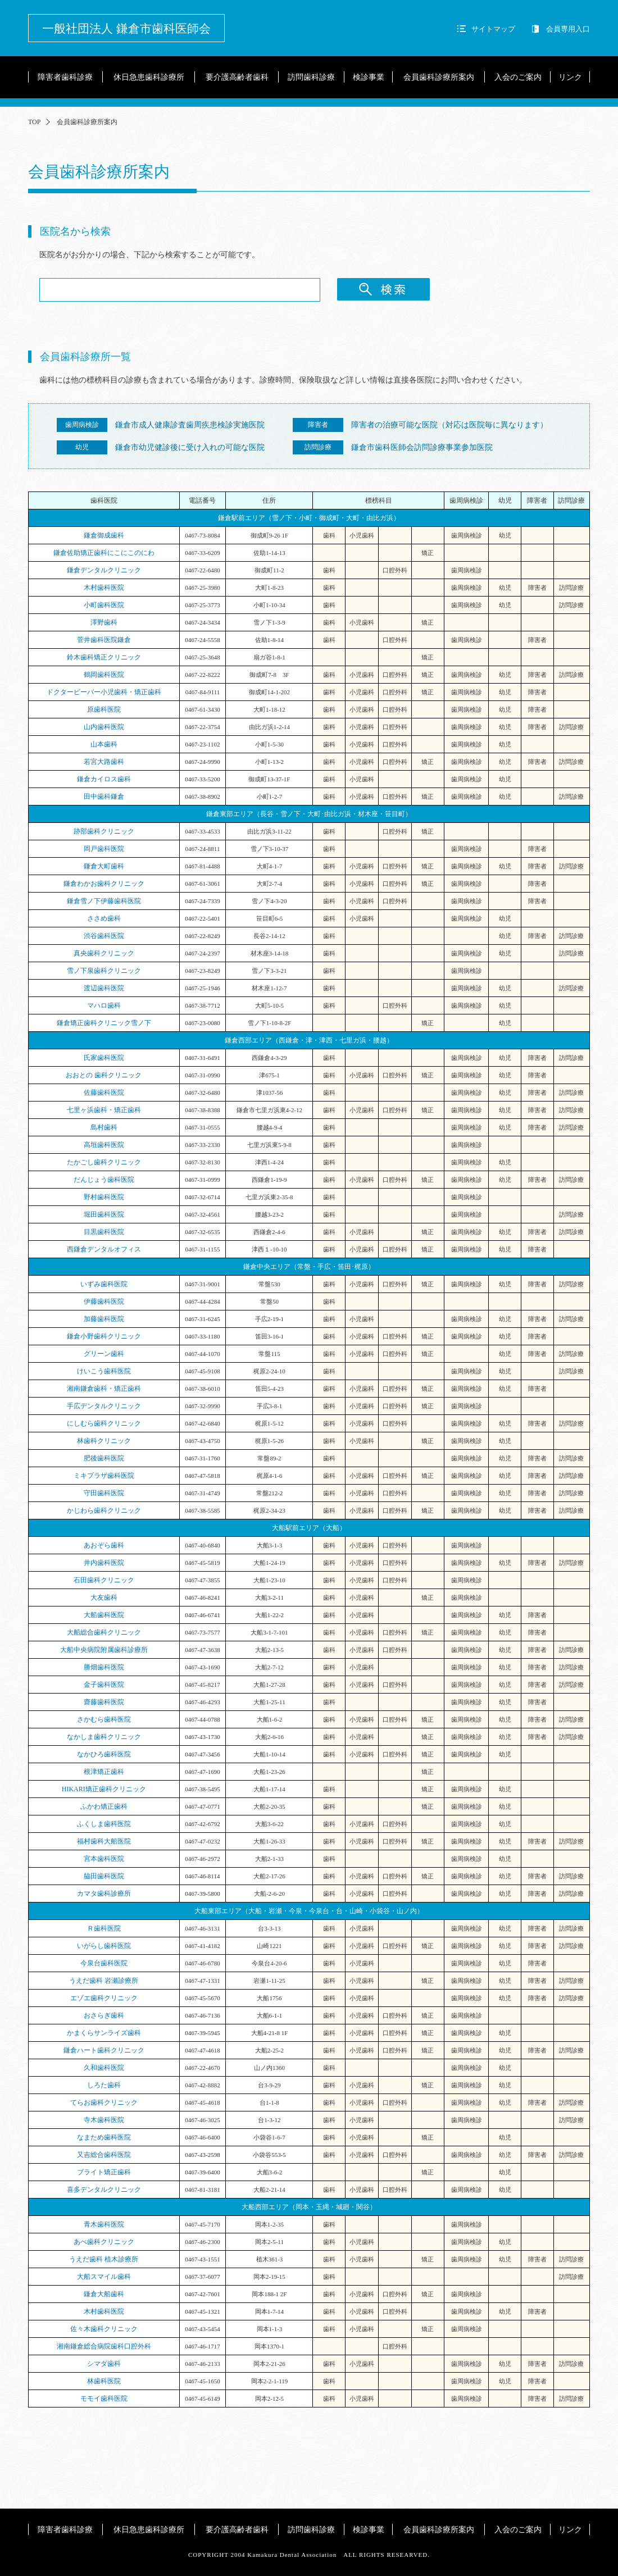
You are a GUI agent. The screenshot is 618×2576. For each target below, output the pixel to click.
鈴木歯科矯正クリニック (104, 657)
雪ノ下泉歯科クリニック (104, 971)
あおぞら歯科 (104, 1545)
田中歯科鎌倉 (104, 796)
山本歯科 (103, 744)
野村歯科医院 (104, 1197)
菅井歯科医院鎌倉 (104, 640)
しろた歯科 (104, 2085)
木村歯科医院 (104, 587)
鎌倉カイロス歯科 (104, 779)
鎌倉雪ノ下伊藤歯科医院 (104, 901)
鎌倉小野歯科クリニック (104, 1336)
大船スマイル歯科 (104, 2277)
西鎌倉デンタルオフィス (104, 1249)
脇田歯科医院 (104, 1876)
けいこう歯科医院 (104, 1371)
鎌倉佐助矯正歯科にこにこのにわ (103, 553)
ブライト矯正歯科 (104, 2172)
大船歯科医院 (104, 1615)
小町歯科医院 (104, 605)
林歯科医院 (104, 2381)
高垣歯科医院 (104, 1145)
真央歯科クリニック (104, 953)
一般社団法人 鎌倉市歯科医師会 (126, 28)
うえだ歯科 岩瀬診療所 (103, 1981)
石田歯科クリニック (104, 1580)
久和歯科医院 (104, 2068)
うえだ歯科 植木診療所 (103, 2259)
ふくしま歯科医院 (104, 1824)
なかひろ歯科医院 (104, 1754)
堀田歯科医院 (104, 1214)
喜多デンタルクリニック (104, 2189)
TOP (34, 122)
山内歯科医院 (104, 727)
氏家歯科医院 (104, 1058)
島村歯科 (103, 1127)
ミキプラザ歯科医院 (104, 1476)
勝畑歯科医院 (104, 1667)
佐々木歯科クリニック (104, 2329)
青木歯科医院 (104, 2224)
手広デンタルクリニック (104, 1406)
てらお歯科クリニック (104, 2102)
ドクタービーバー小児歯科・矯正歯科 (104, 692)
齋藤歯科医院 (104, 1702)
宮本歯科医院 (104, 1859)
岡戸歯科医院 (104, 849)
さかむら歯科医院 (104, 1719)
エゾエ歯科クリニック (104, 1998)
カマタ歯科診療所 (104, 1893)
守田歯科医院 (104, 1493)
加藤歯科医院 (104, 1319)
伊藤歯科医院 (104, 1301)
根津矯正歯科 (104, 1772)
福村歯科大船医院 (104, 1841)
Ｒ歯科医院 (104, 1928)
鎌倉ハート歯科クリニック (103, 2050)
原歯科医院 (104, 709)
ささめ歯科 (104, 918)
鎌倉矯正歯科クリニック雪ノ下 (104, 1023)
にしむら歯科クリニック (104, 1423)
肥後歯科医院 (104, 1458)
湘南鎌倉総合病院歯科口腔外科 (104, 2346)
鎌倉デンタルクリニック (104, 570)
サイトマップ (493, 29)
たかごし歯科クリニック (104, 1162)
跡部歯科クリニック (104, 831)
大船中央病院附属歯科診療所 (104, 1650)
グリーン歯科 (104, 1354)
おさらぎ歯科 (104, 2015)
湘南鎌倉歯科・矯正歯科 (104, 1388)
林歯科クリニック (104, 1441)
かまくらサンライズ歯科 (104, 2033)
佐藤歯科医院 (104, 1092)
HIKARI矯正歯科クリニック (104, 1789)
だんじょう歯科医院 (104, 1180)
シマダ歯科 (104, 2364)
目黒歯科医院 (104, 1232)
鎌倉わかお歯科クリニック (103, 884)
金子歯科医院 (104, 1684)
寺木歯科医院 (104, 2120)
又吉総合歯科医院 (104, 2155)
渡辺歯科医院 (104, 988)
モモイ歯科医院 (104, 2398)
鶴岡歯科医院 (104, 675)
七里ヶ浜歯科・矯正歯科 (104, 1110)
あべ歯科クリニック (104, 2242)
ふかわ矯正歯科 (104, 1806)
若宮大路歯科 (104, 762)
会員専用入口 (568, 29)
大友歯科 (103, 1597)
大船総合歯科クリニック (104, 1632)
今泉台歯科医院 (104, 1963)
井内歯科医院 (104, 1563)
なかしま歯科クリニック (104, 1737)
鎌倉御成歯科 (104, 535)
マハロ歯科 (104, 1005)
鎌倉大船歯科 (107, 2294)
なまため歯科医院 (104, 2137)
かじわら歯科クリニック (104, 1510)
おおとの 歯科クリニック (104, 1075)
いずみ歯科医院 (104, 1284)
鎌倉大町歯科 (104, 866)
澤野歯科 (103, 622)
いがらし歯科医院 (104, 1946)
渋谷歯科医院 (104, 936)
